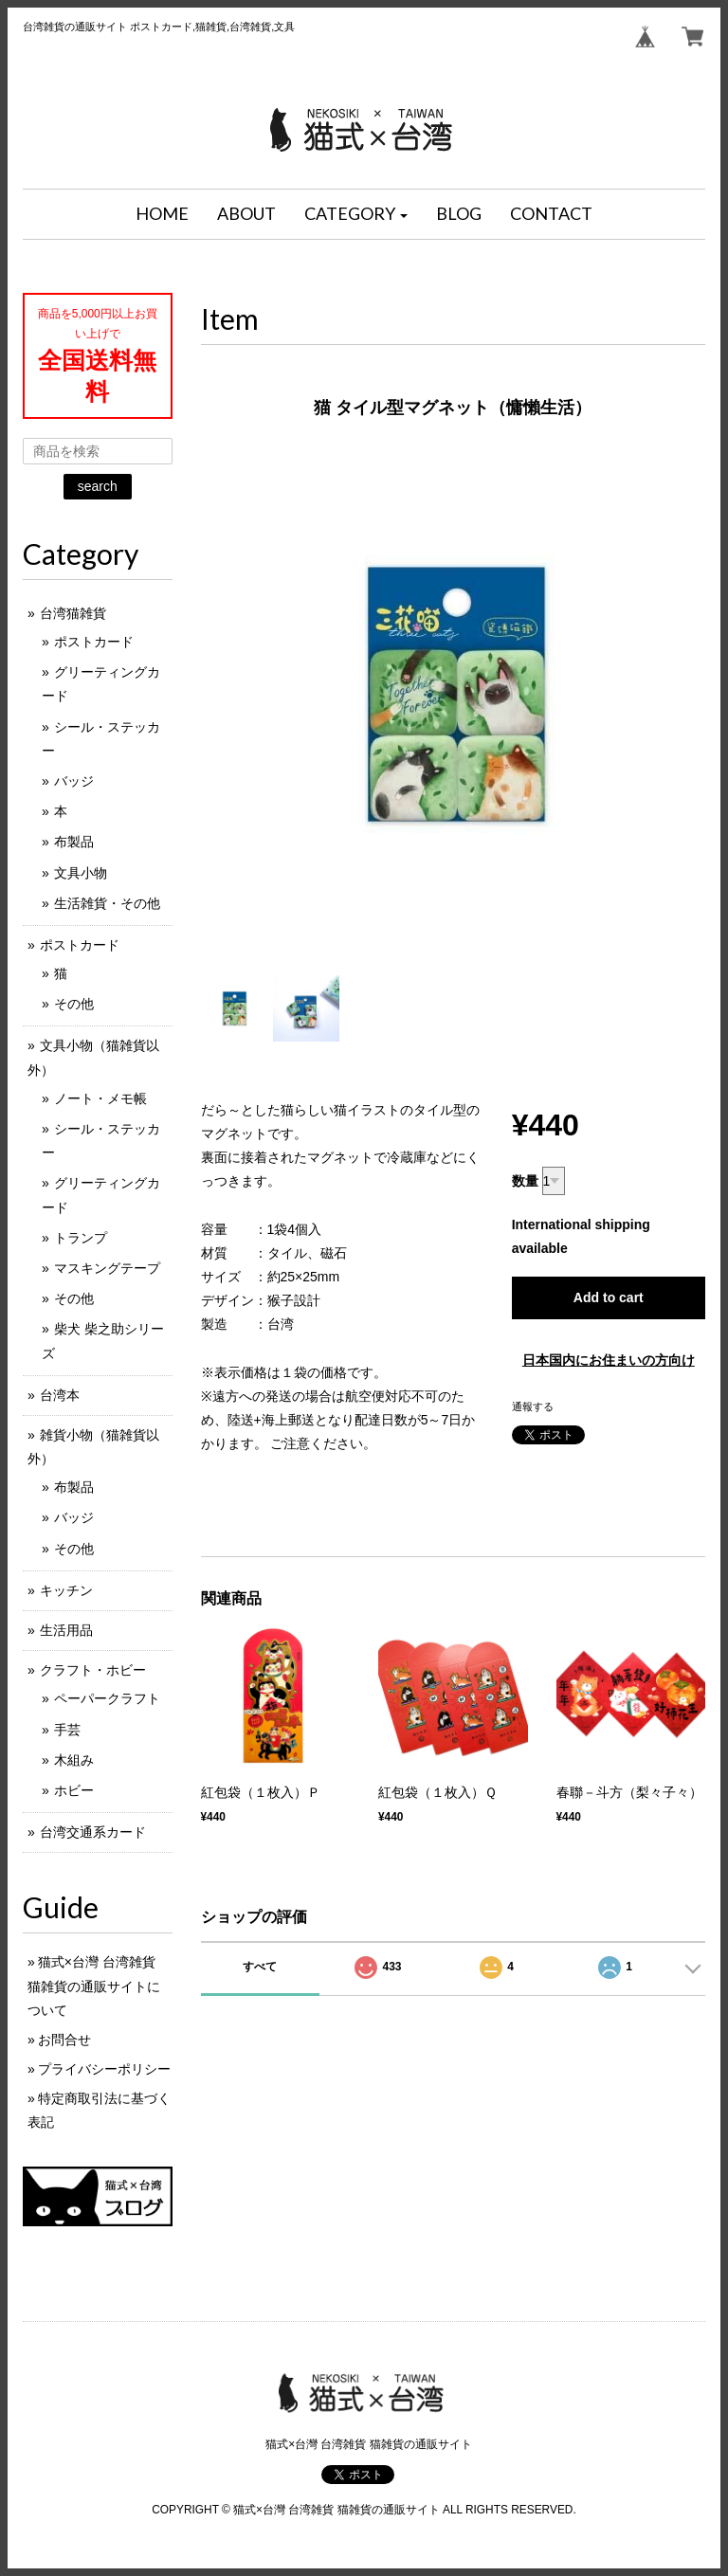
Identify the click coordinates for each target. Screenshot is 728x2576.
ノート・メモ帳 (100, 1098)
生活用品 (66, 1630)
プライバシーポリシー (104, 2069)
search (98, 486)
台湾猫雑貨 (73, 613)
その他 (74, 1003)
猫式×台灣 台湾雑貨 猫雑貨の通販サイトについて (93, 1985)
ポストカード (94, 641)
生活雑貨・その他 (107, 903)
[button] (356, 214)
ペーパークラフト (107, 1698)
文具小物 (80, 872)
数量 (525, 1180)
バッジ (74, 781)
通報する (533, 1406)
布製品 (74, 841)
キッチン (66, 1590)
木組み (74, 1760)
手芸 (67, 1729)
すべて (260, 1966)
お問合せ (64, 2039)
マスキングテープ (107, 1268)
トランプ (80, 1237)
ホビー (74, 1790)
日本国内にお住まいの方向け (608, 1360)
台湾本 (60, 1395)
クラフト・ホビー (93, 1670)
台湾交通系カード (93, 1832)
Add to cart (608, 1297)
